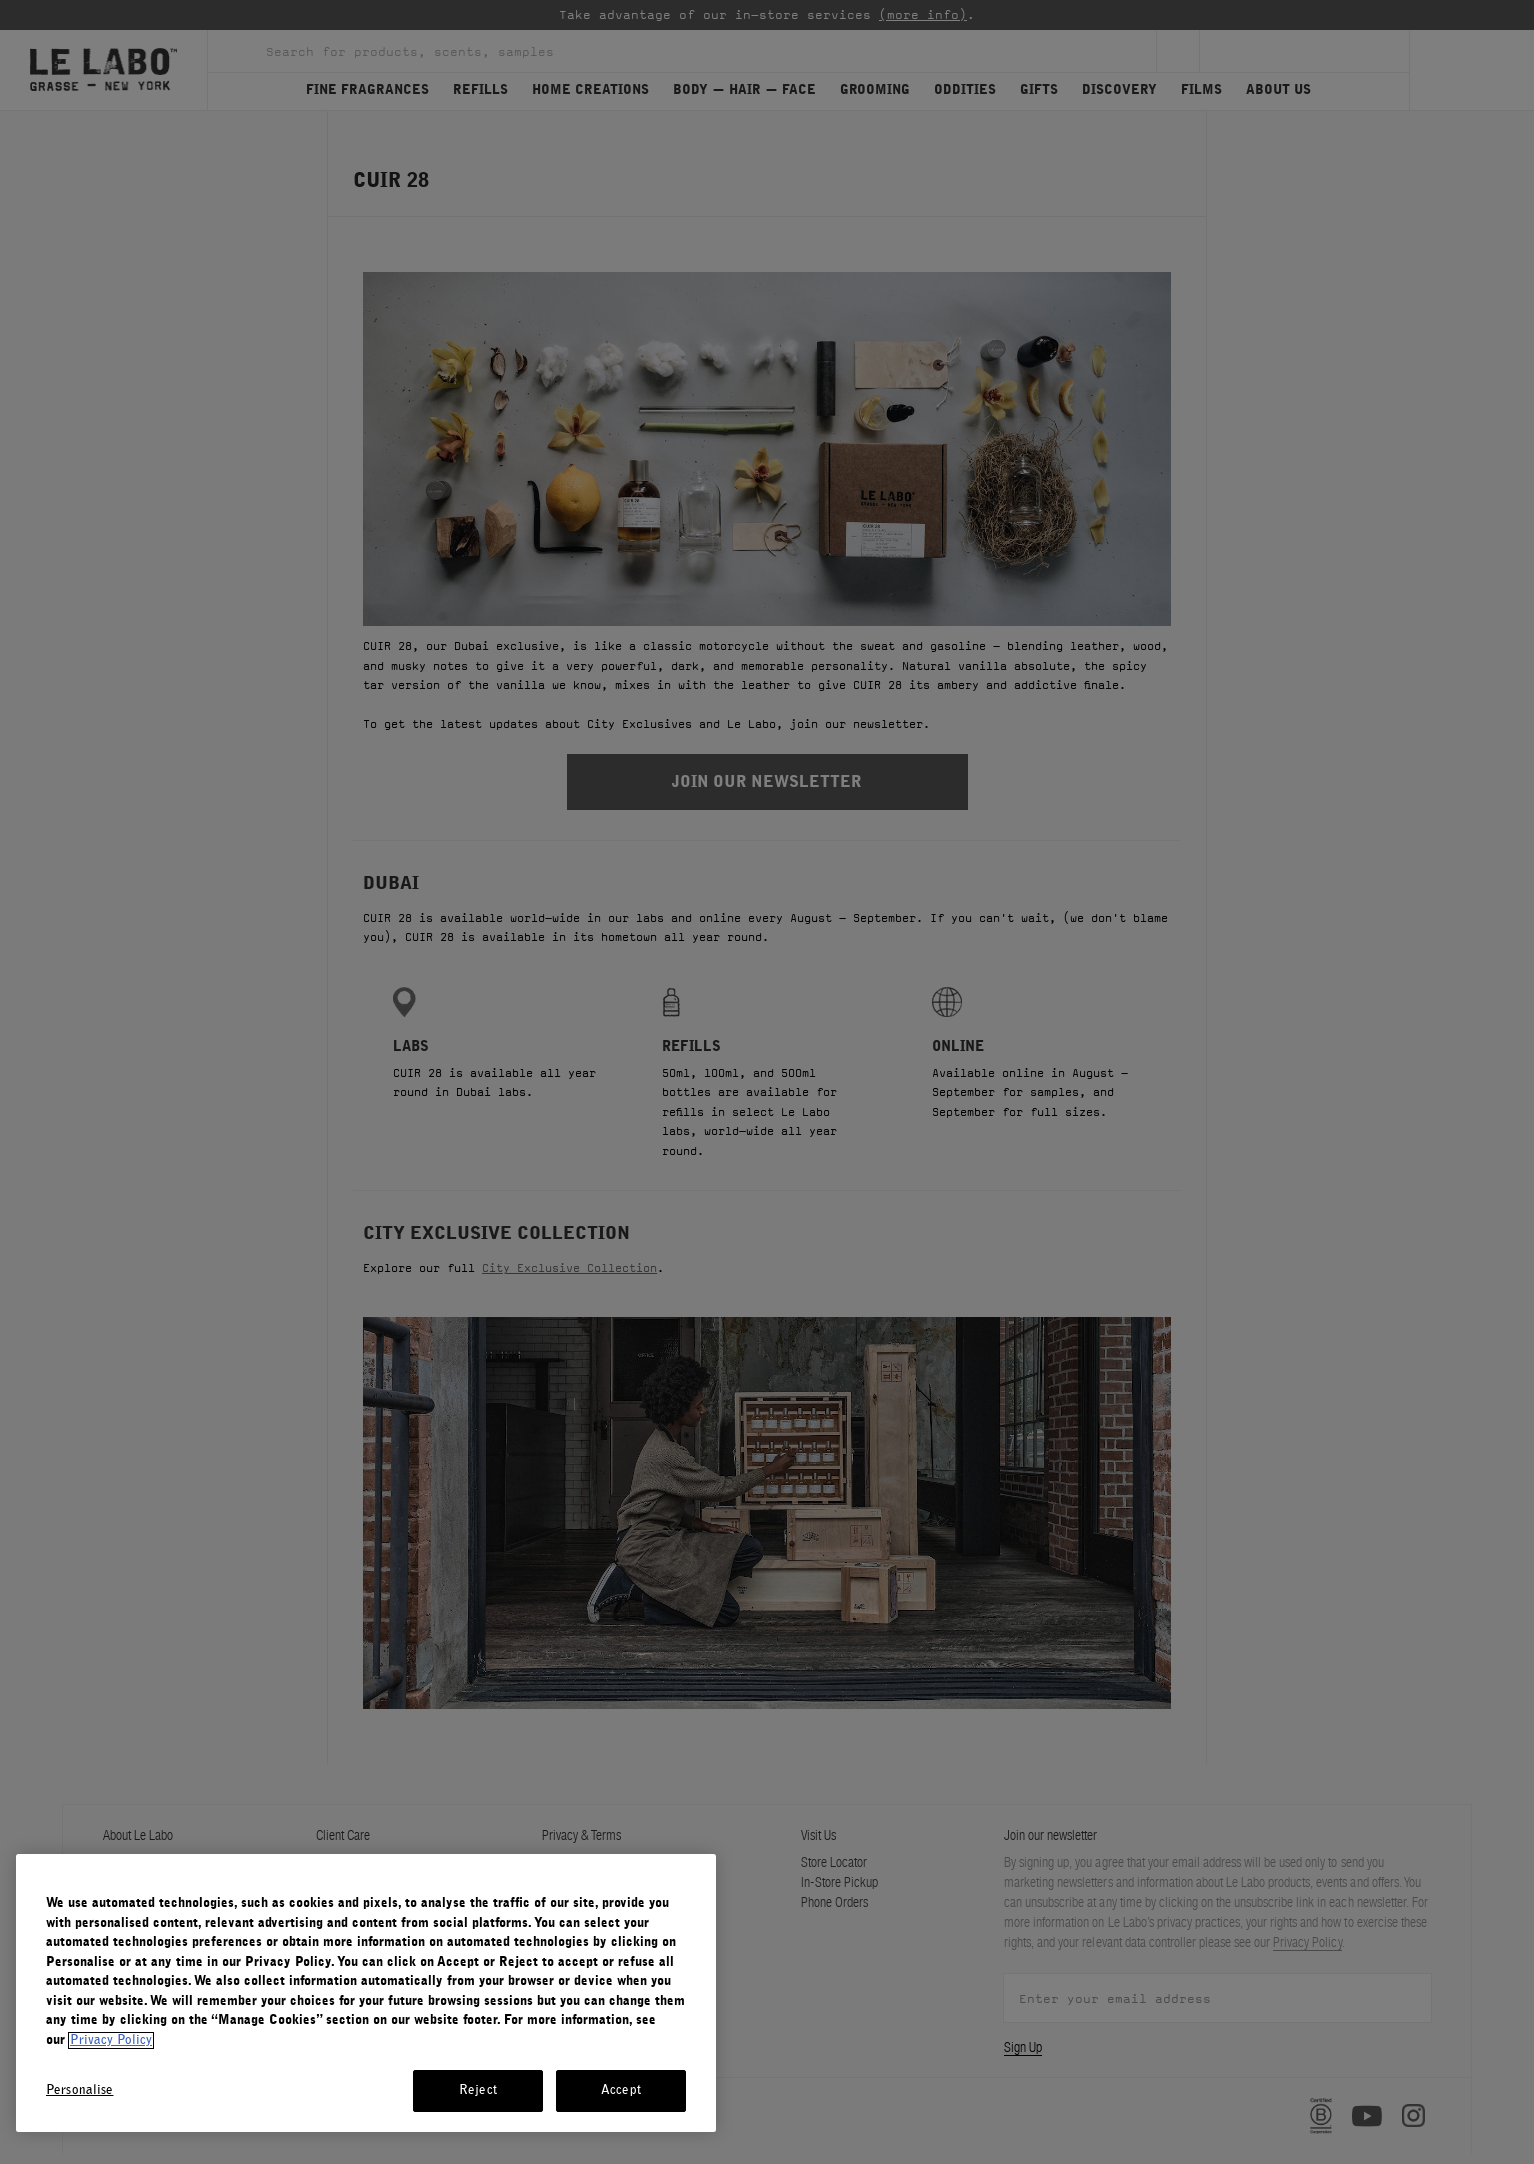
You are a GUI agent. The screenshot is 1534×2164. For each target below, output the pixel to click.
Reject (478, 2090)
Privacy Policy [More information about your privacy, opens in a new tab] (111, 2040)
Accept (621, 2090)
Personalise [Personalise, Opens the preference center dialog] (79, 2090)
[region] (366, 1993)
